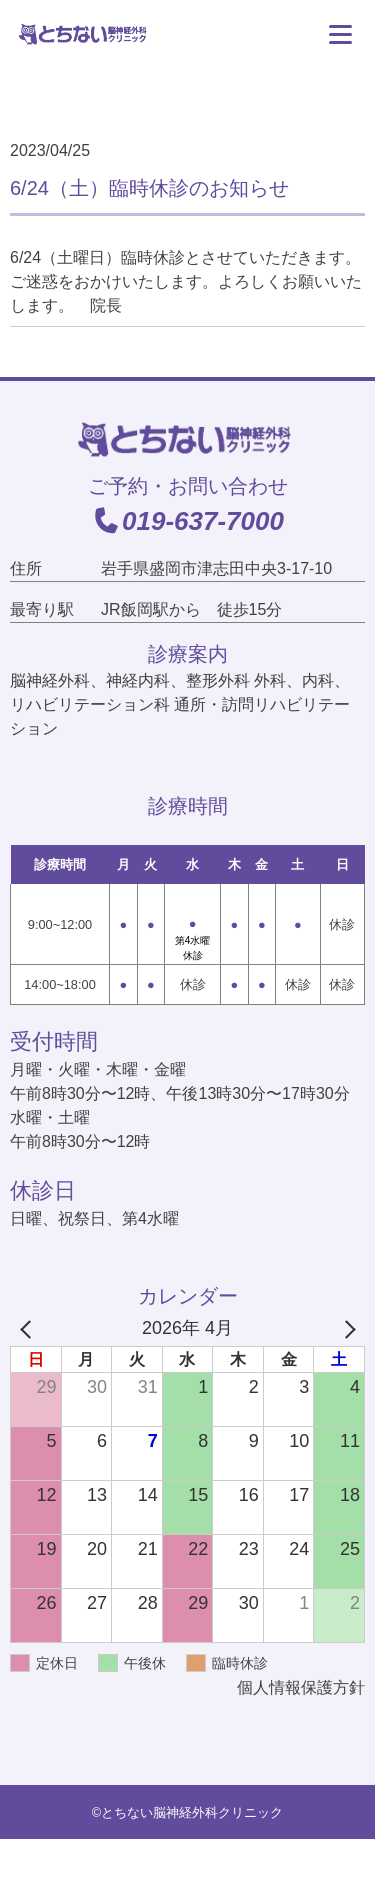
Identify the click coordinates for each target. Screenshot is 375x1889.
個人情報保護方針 (301, 1687)
